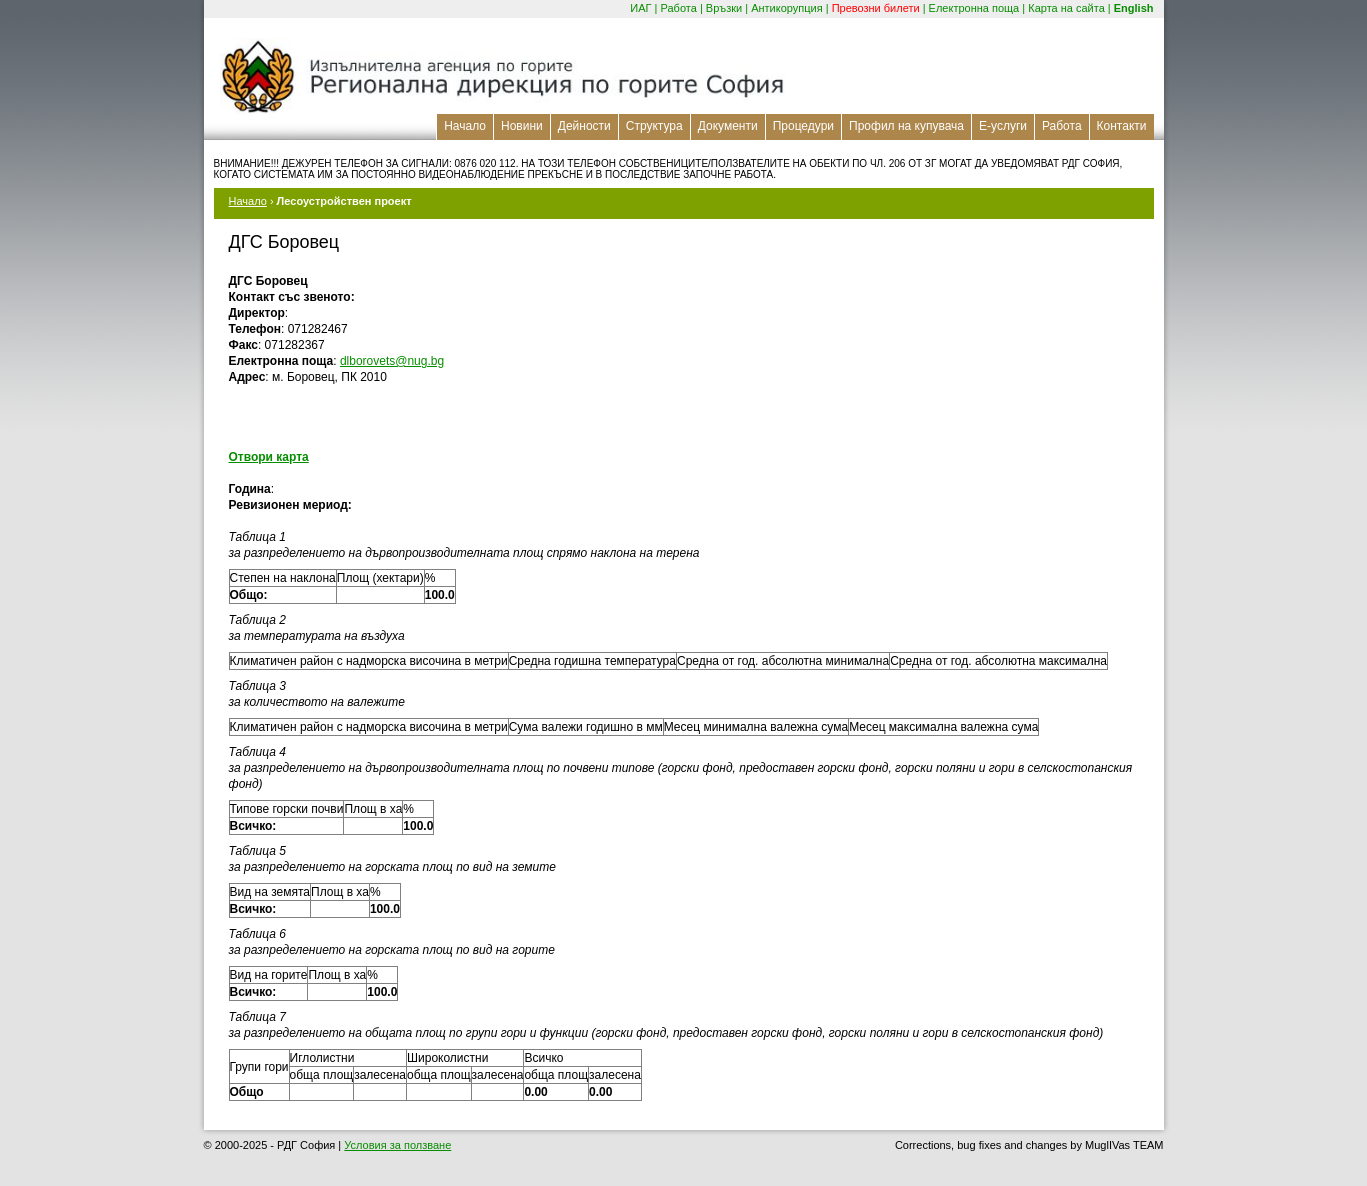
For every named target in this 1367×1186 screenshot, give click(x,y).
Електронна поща (974, 8)
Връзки (724, 8)
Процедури (803, 126)
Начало (465, 126)
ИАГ (640, 8)
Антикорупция (787, 8)
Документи (728, 126)
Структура (654, 126)
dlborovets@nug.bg (392, 361)
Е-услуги (1003, 126)
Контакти (1122, 126)
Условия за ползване (397, 1145)
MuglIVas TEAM (1124, 1145)
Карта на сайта (1066, 8)
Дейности (584, 126)
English (1134, 8)
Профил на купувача (906, 126)
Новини (522, 126)
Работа (679, 8)
